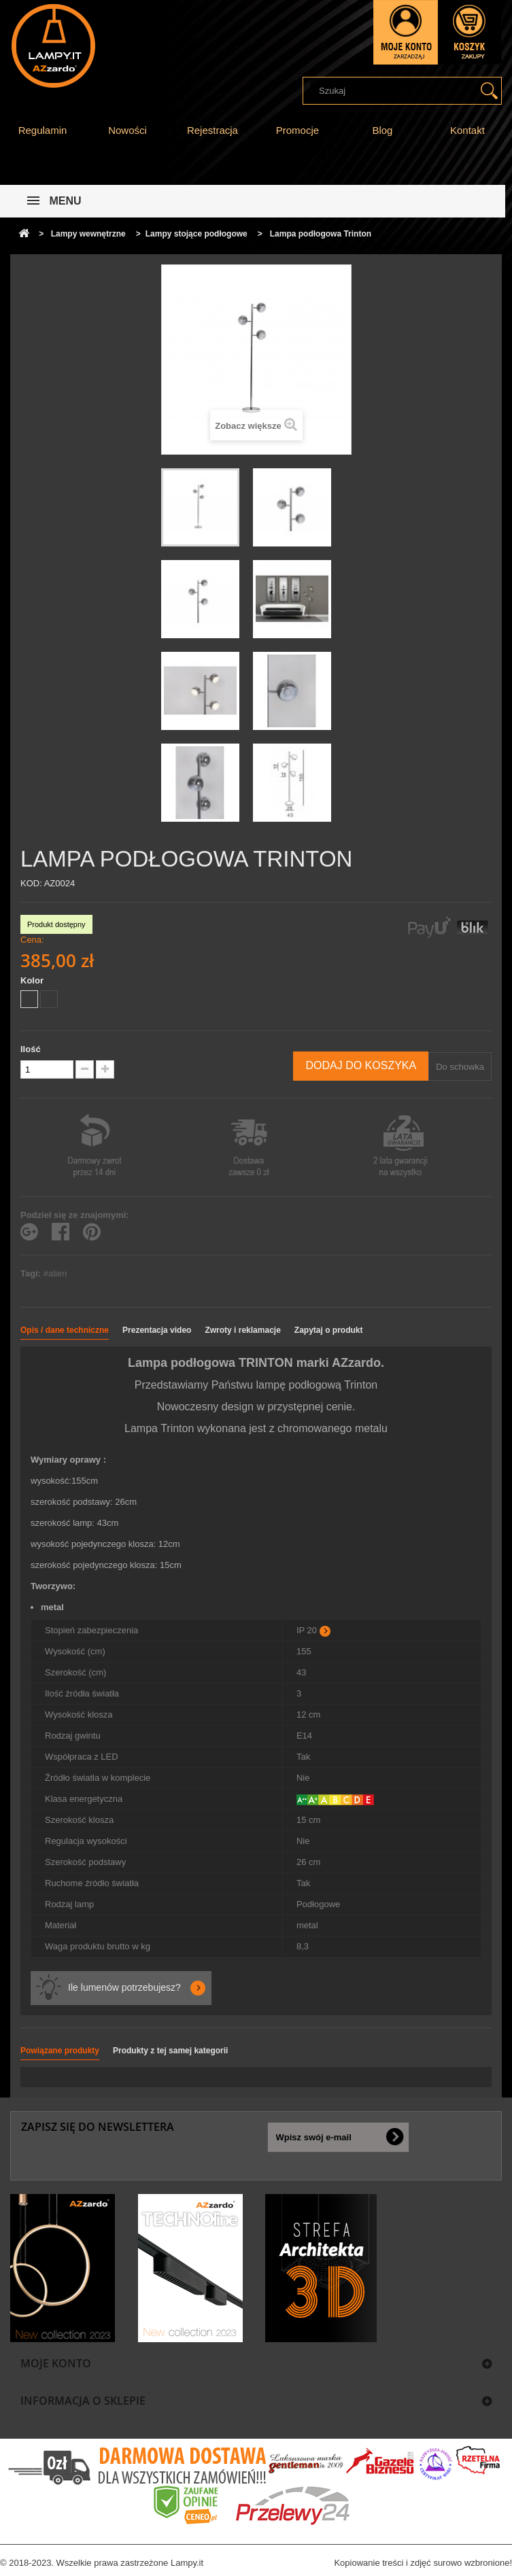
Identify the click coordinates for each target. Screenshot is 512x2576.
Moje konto (55, 2363)
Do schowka (460, 1067)
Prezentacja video (156, 1330)
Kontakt (467, 130)
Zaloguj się (405, 32)
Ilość (30, 1049)
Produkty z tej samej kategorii (170, 2050)
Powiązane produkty (59, 2050)
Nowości (127, 130)
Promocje (297, 130)
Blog (382, 130)
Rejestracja (212, 130)
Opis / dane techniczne (64, 1330)
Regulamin (42, 130)
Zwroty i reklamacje (242, 1330)
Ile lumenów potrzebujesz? (124, 1987)
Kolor (33, 980)
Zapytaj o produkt (328, 1330)
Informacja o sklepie (83, 2400)
